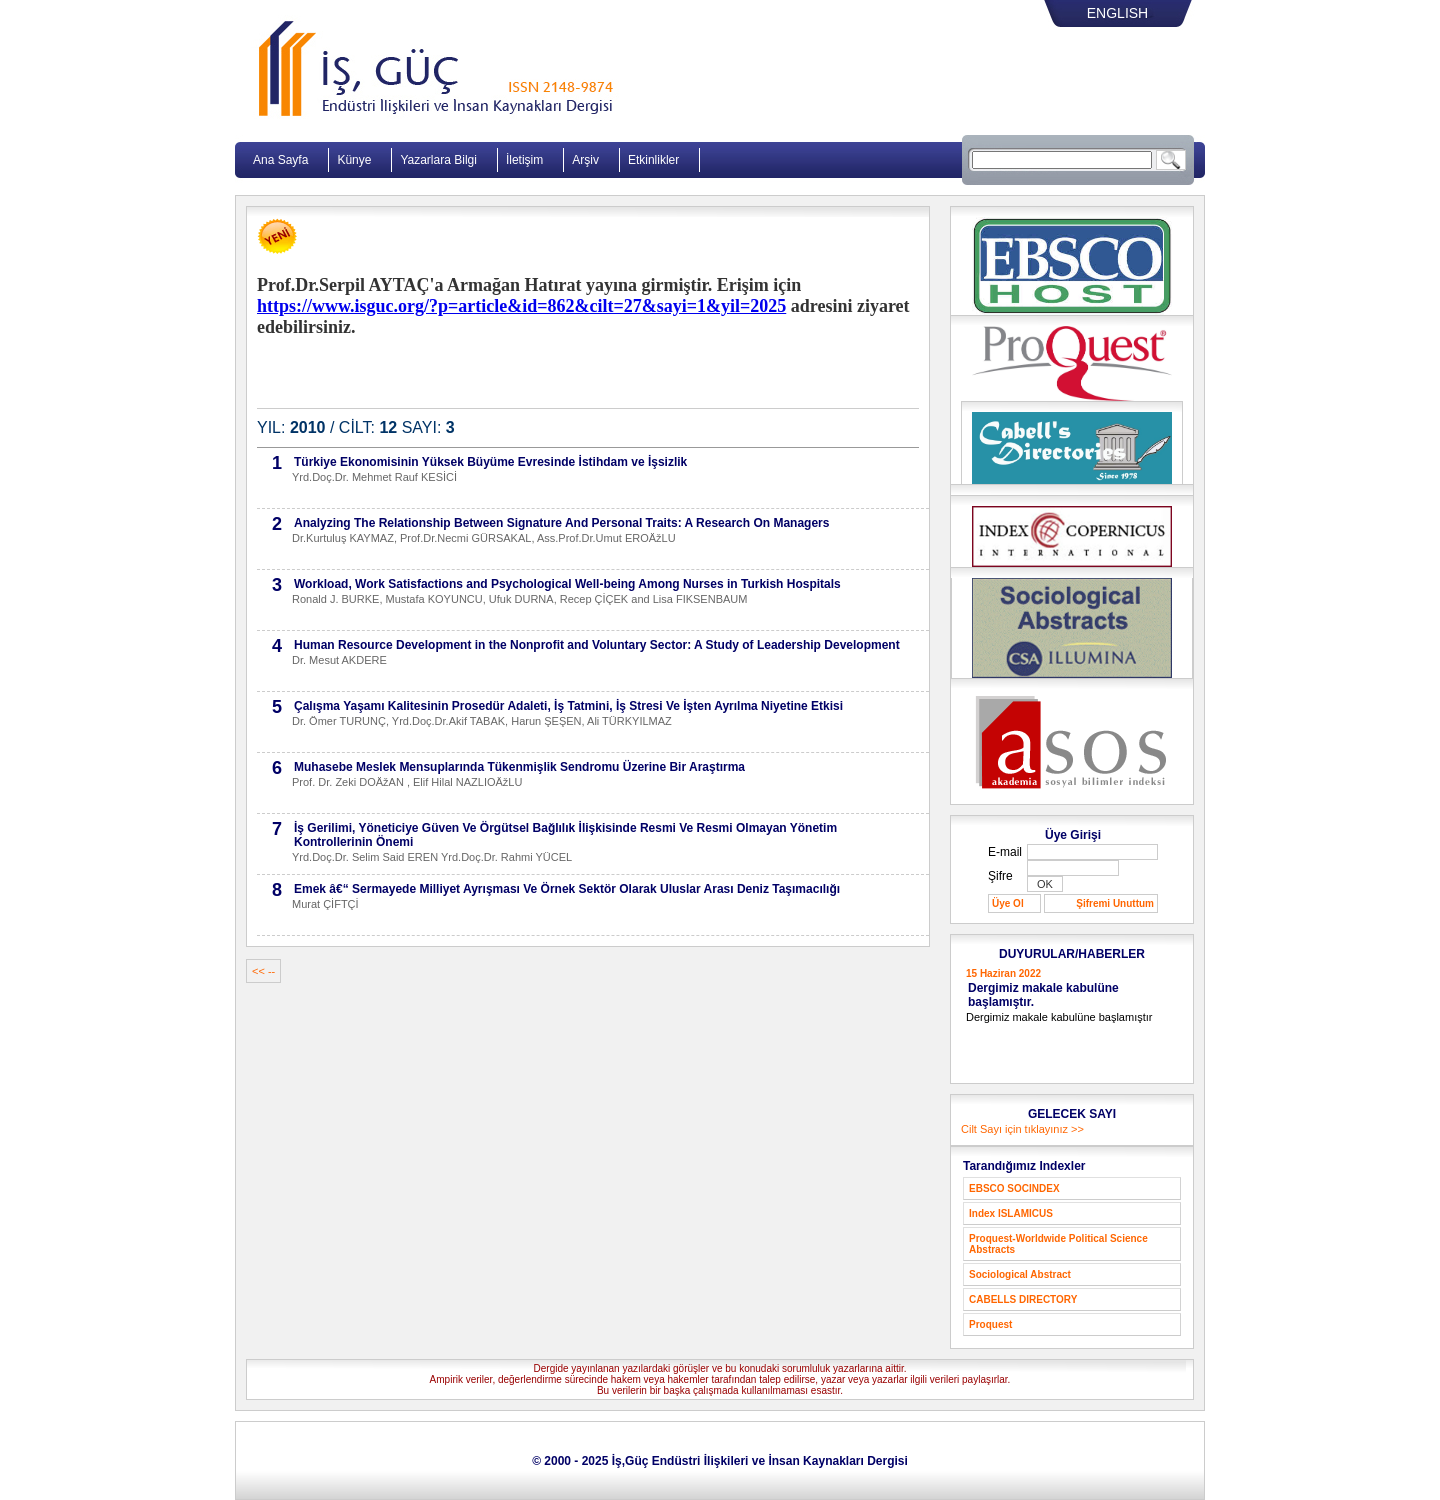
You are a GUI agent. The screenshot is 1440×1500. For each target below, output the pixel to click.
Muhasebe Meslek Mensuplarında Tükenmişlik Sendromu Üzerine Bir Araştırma (519, 767)
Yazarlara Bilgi (438, 160)
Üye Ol (1008, 903)
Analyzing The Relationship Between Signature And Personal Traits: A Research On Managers (561, 523)
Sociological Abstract (1020, 1274)
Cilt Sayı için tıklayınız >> (1022, 1129)
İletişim (524, 160)
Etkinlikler (653, 160)
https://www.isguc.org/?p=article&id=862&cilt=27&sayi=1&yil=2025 (521, 306)
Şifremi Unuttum (1115, 903)
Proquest (990, 1324)
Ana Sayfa (280, 160)
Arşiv (585, 160)
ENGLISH (1117, 13)
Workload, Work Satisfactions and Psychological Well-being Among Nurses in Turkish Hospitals (567, 584)
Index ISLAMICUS (1011, 1213)
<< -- (263, 971)
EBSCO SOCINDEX (1014, 1188)
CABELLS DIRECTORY (1023, 1299)
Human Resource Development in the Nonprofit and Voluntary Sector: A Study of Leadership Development (597, 645)
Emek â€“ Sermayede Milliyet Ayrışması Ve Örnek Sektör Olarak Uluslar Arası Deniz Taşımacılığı (567, 889)
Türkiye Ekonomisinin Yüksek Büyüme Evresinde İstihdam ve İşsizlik (490, 462)
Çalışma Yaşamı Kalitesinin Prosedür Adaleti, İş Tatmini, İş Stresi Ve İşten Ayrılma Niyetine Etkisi (568, 706)
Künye (354, 160)
